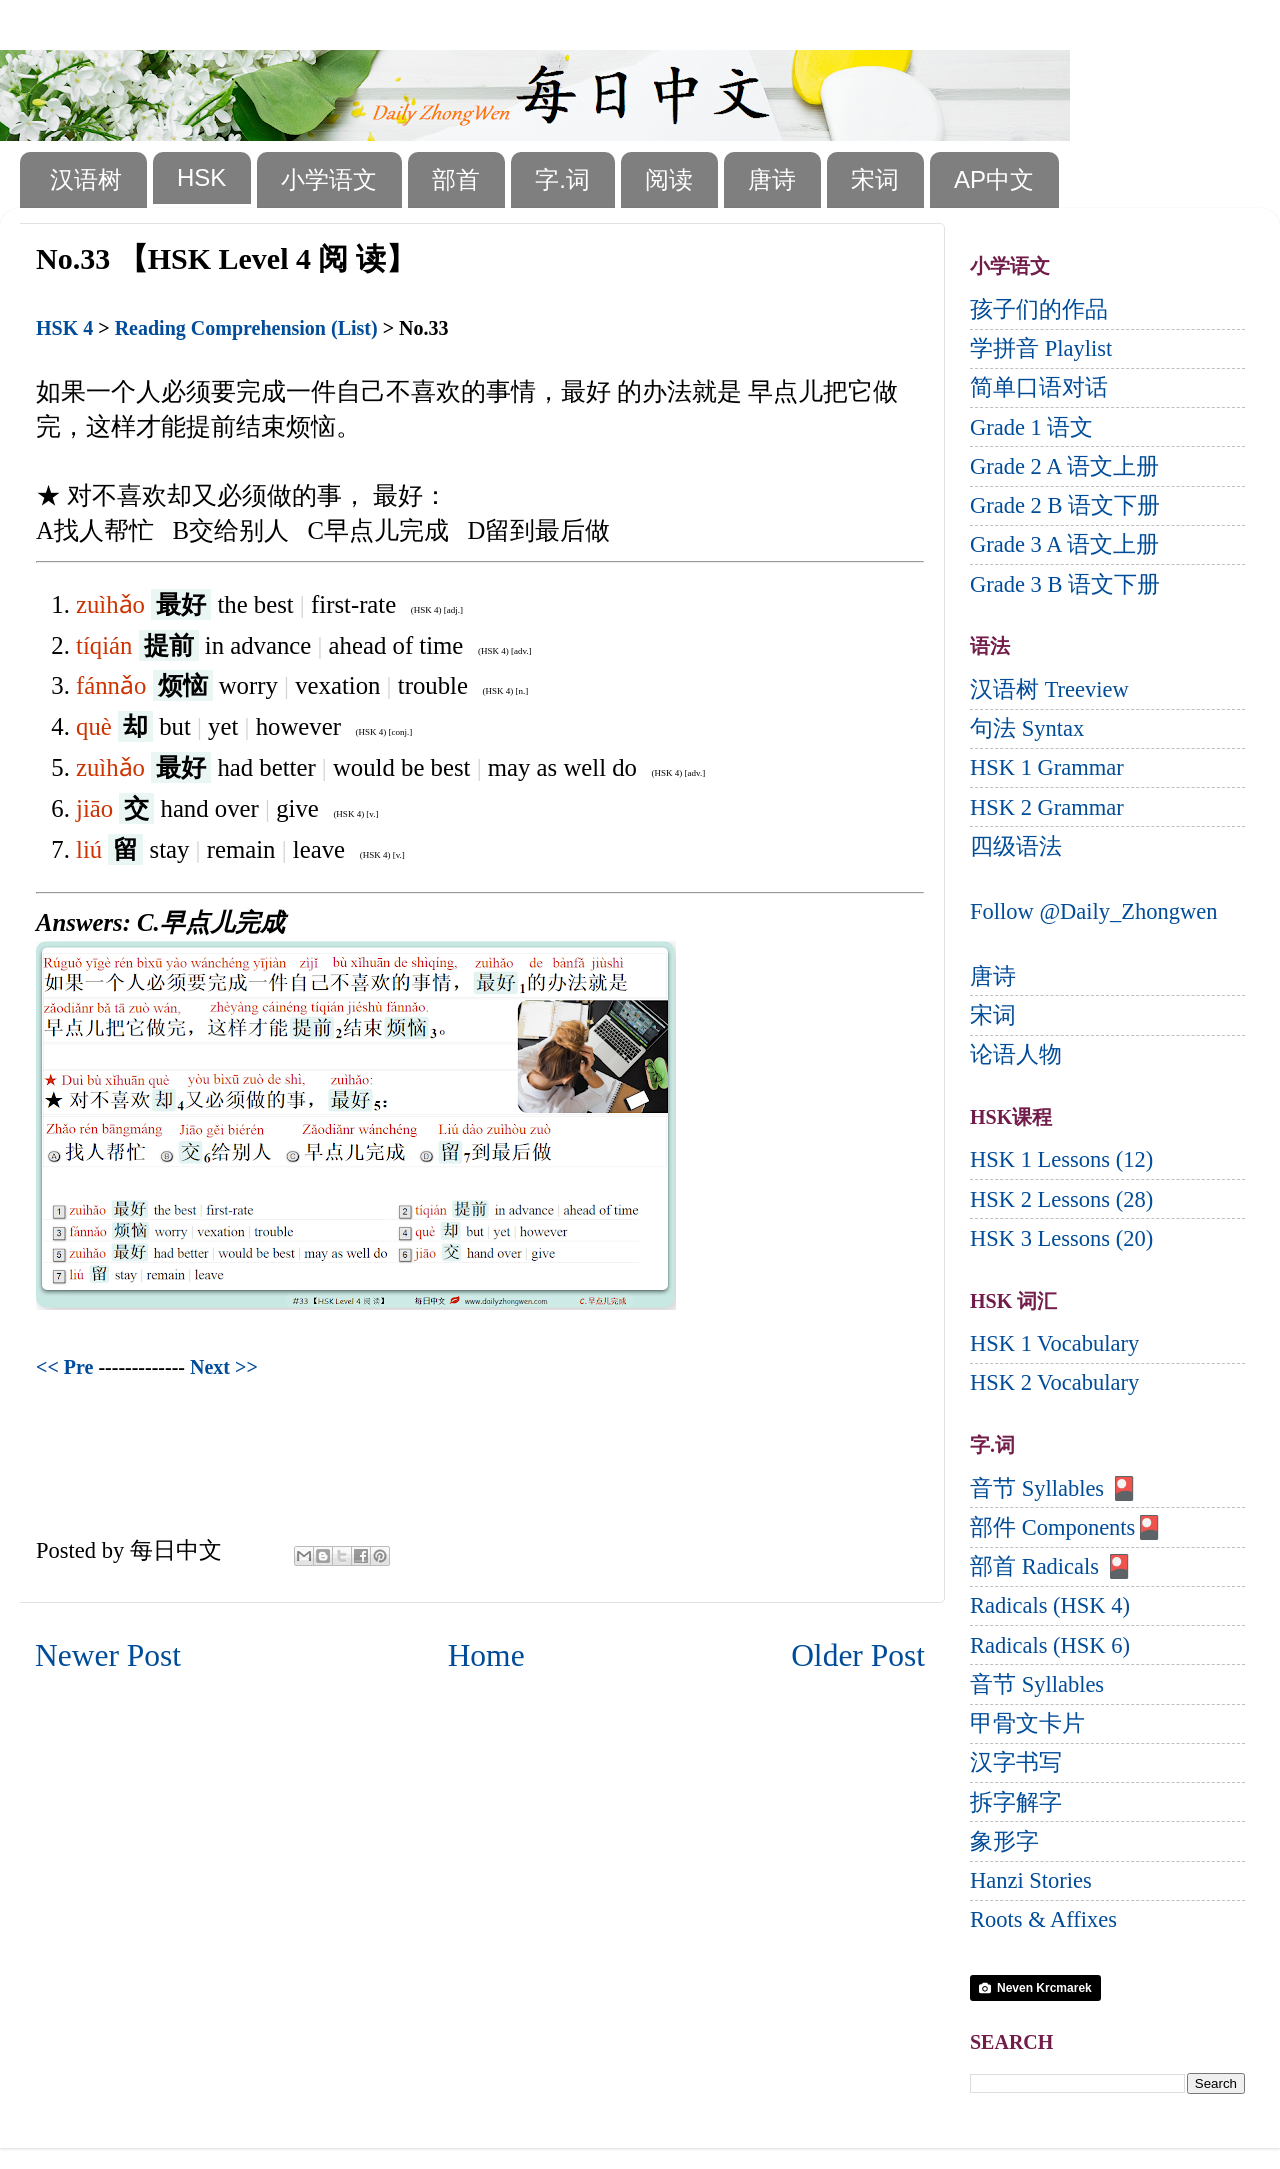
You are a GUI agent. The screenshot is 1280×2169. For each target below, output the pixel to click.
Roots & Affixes (1043, 1919)
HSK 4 (64, 328)
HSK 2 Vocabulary (1054, 1382)
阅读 (669, 179)
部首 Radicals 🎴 (1051, 1566)
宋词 (875, 179)
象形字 (1004, 1841)
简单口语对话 (1039, 387)
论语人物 (1016, 1054)
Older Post (858, 1655)
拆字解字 (1016, 1802)
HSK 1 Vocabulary (1054, 1343)
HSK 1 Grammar (1047, 767)
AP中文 (994, 179)
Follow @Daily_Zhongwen (1094, 911)
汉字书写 (1016, 1762)
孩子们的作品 (1039, 309)
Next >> (224, 1367)
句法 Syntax (1027, 728)
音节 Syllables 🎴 (1054, 1488)
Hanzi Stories (1031, 1880)
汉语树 (86, 179)
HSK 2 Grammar (1047, 807)
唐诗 (772, 179)
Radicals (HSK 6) (1050, 1645)
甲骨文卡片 (1027, 1723)
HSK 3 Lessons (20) (1061, 1238)
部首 (456, 179)
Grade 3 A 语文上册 (1064, 544)
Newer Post (108, 1655)
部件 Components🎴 (1066, 1527)
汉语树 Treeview (1049, 689)
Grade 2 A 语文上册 (1064, 466)
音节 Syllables (1037, 1684)
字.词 (562, 179)
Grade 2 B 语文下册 (1065, 505)
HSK (201, 177)
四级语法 (1016, 846)
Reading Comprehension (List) (246, 328)
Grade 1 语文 (1031, 427)
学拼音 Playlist (1041, 348)
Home (486, 1655)
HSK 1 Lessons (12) (1061, 1159)
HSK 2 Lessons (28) (1061, 1199)
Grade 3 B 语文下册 (1065, 584)
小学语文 (329, 179)
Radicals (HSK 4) (1050, 1605)
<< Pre (64, 1367)
